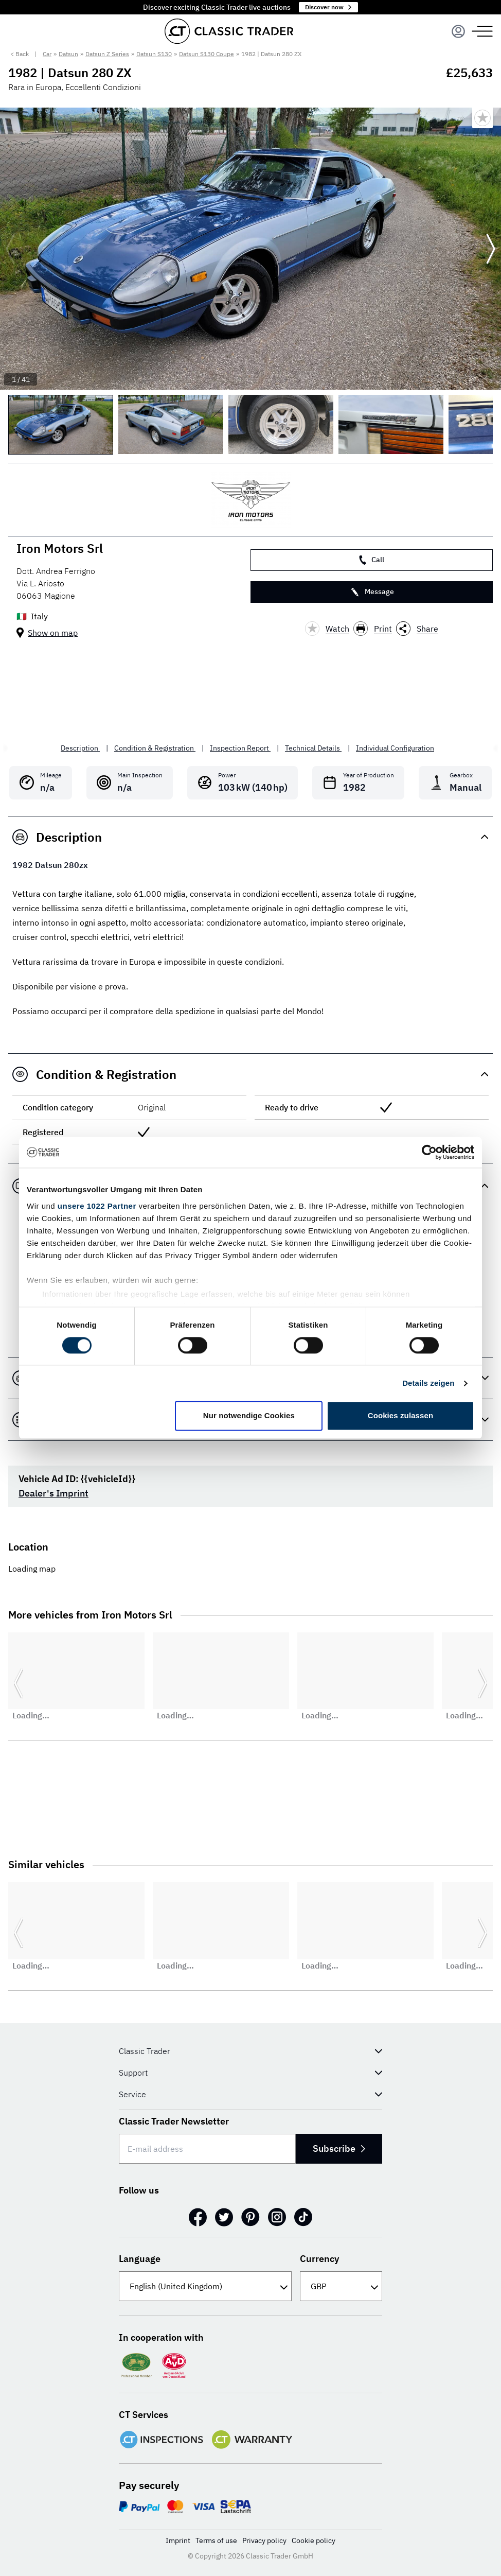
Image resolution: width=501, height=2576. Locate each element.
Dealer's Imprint (53, 1493)
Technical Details (313, 748)
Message (372, 592)
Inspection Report (240, 748)
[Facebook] (198, 2217)
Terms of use (216, 2540)
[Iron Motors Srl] (250, 500)
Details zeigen (428, 1383)
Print (372, 628)
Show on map (53, 633)
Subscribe (339, 2148)
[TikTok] (303, 2217)
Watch (327, 628)
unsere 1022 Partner (97, 1206)
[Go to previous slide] (10, 248)
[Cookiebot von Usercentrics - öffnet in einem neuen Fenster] (429, 1152)
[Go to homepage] (229, 31)
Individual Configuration (395, 748)
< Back (19, 54)
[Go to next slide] (490, 248)
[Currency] (341, 2286)
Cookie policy (313, 2540)
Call (371, 560)
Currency (319, 2259)
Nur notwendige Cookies (249, 1416)
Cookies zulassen (400, 1416)
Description (80, 748)
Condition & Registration (154, 748)
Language (139, 2259)
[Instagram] (277, 2217)
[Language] (205, 2286)
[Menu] (458, 31)
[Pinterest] (250, 2217)
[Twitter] (224, 2217)
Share (417, 628)
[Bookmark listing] (482, 118)
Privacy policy (264, 2540)
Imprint (178, 2540)
